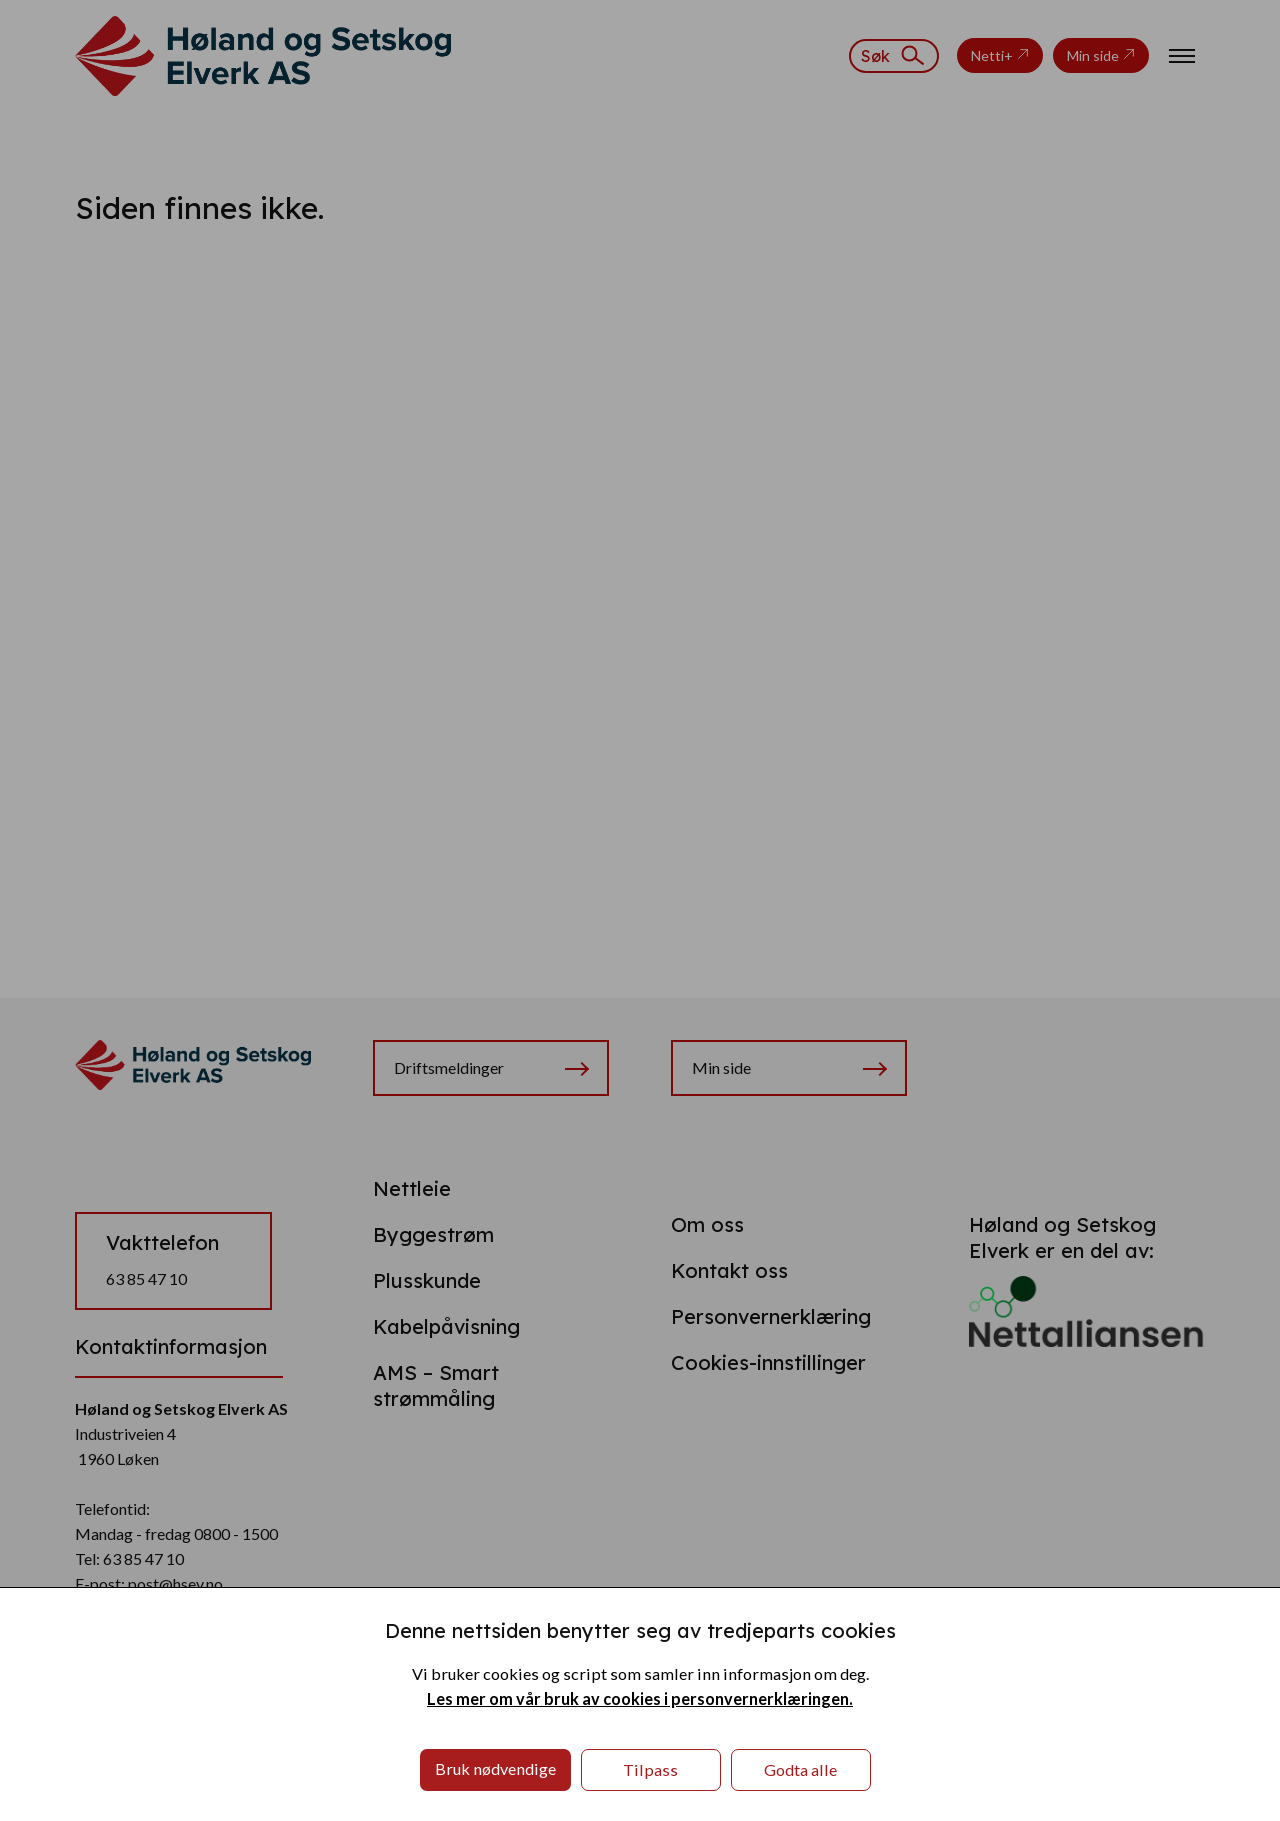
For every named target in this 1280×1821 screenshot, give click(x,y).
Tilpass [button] (650, 1769)
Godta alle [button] (800, 1769)
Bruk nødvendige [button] (495, 1768)
